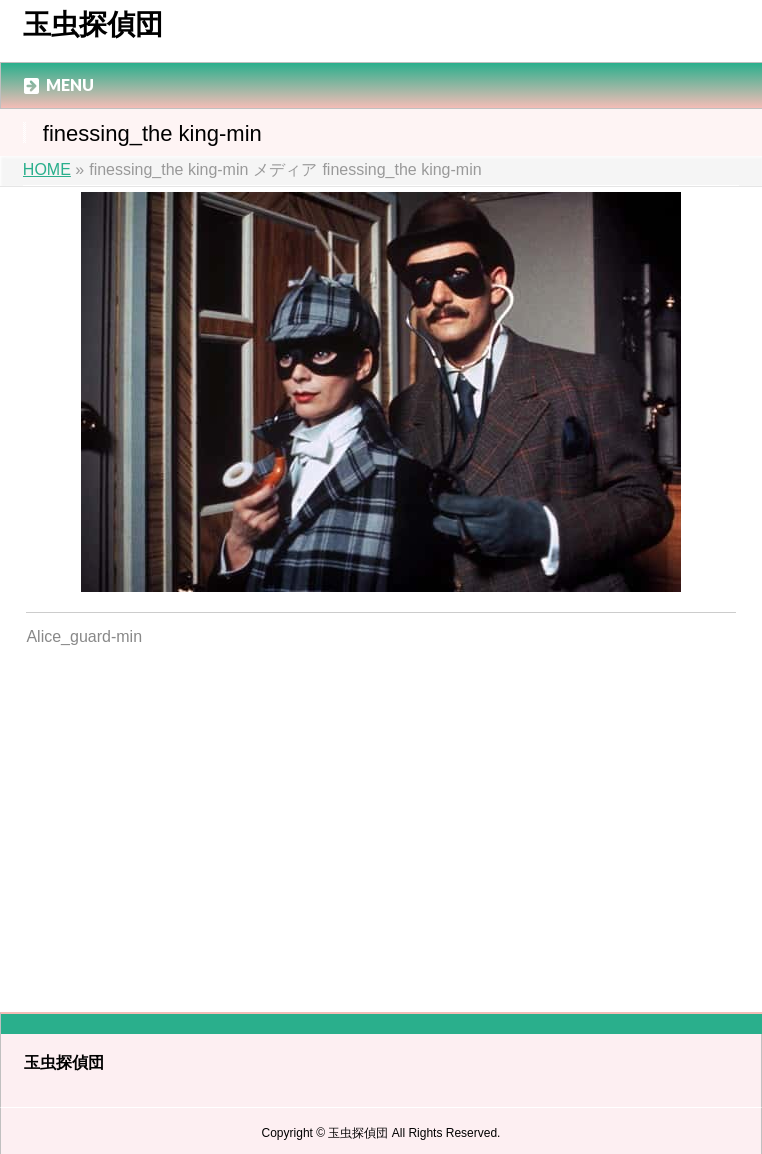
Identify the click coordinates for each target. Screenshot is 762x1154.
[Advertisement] (380, 817)
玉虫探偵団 (93, 24)
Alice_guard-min (84, 636)
